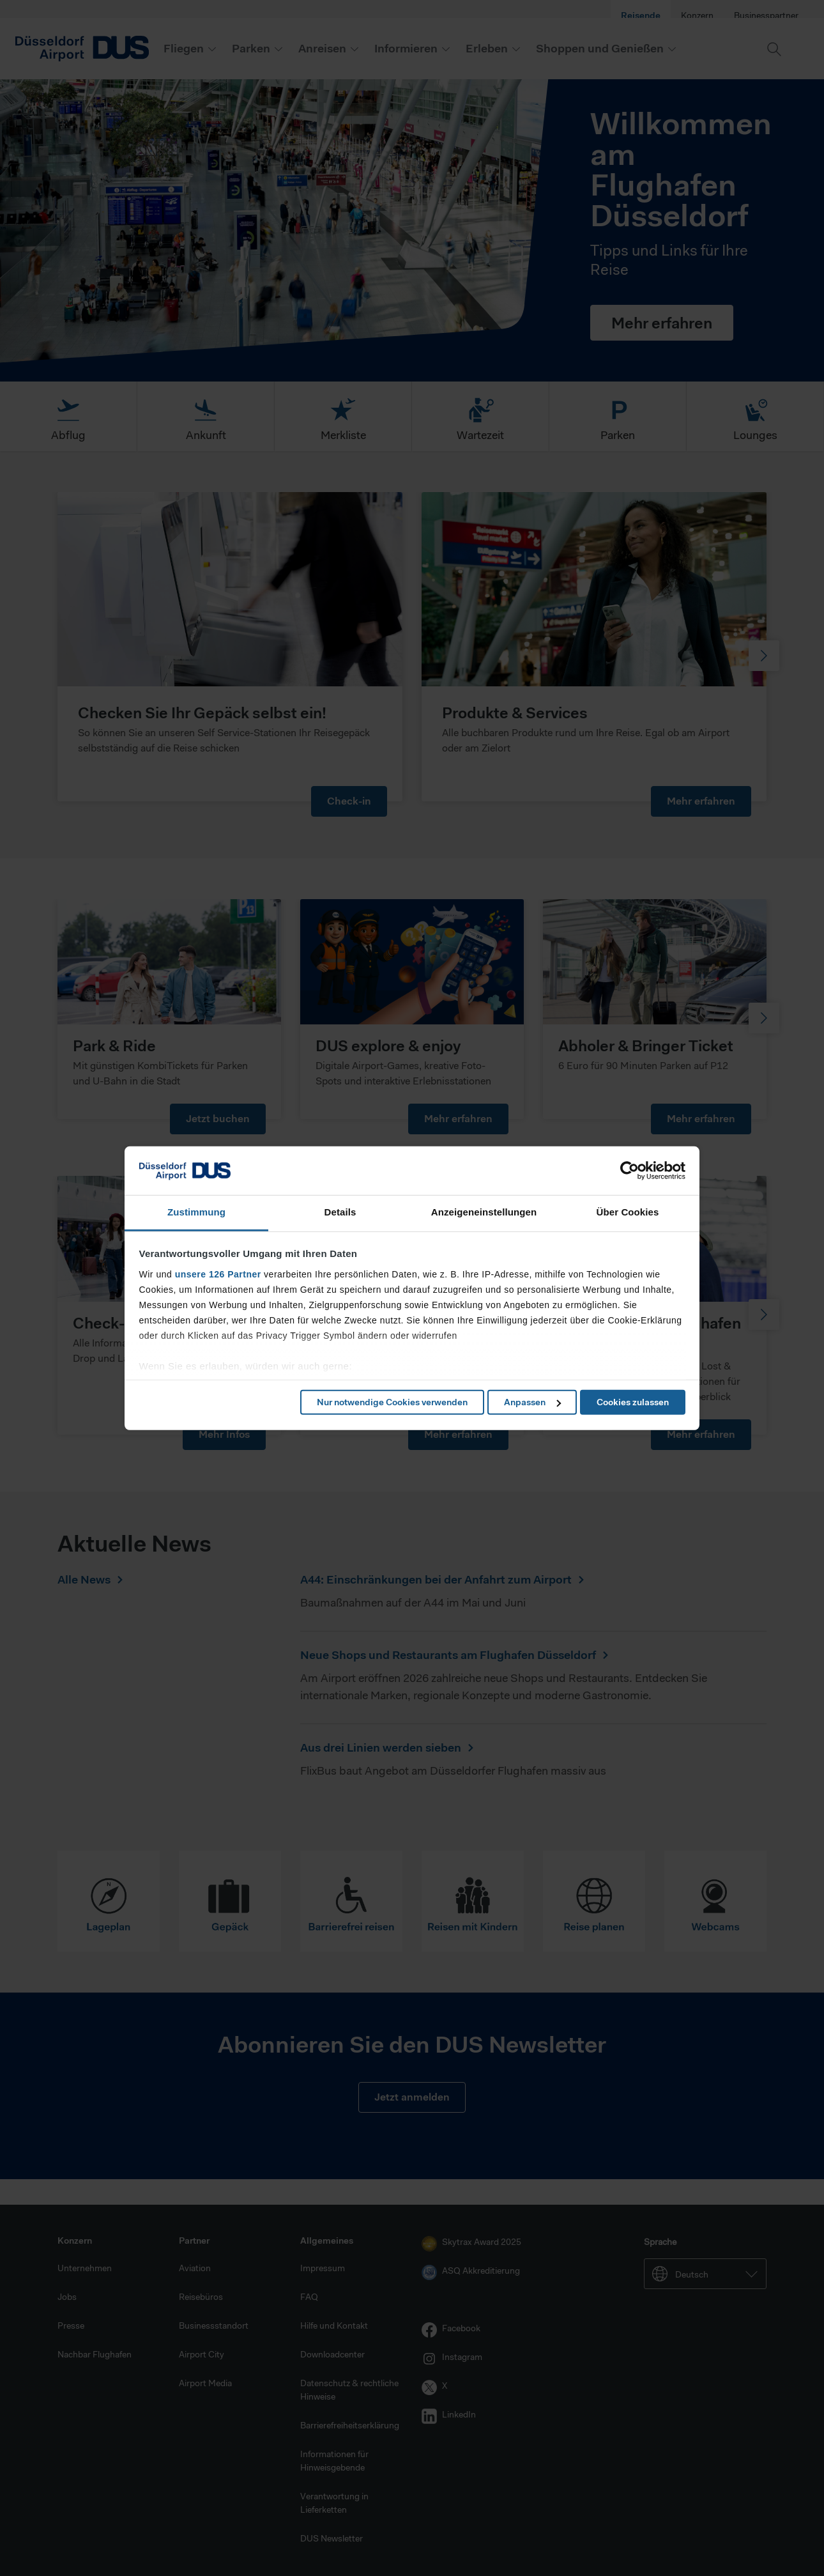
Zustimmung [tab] (196, 1212)
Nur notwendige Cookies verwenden (392, 1402)
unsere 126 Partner (218, 1274)
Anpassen (532, 1402)
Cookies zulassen (633, 1402)
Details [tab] (340, 1212)
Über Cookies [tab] (628, 1212)
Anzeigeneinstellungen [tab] (484, 1212)
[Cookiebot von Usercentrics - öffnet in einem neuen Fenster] (629, 1170)
